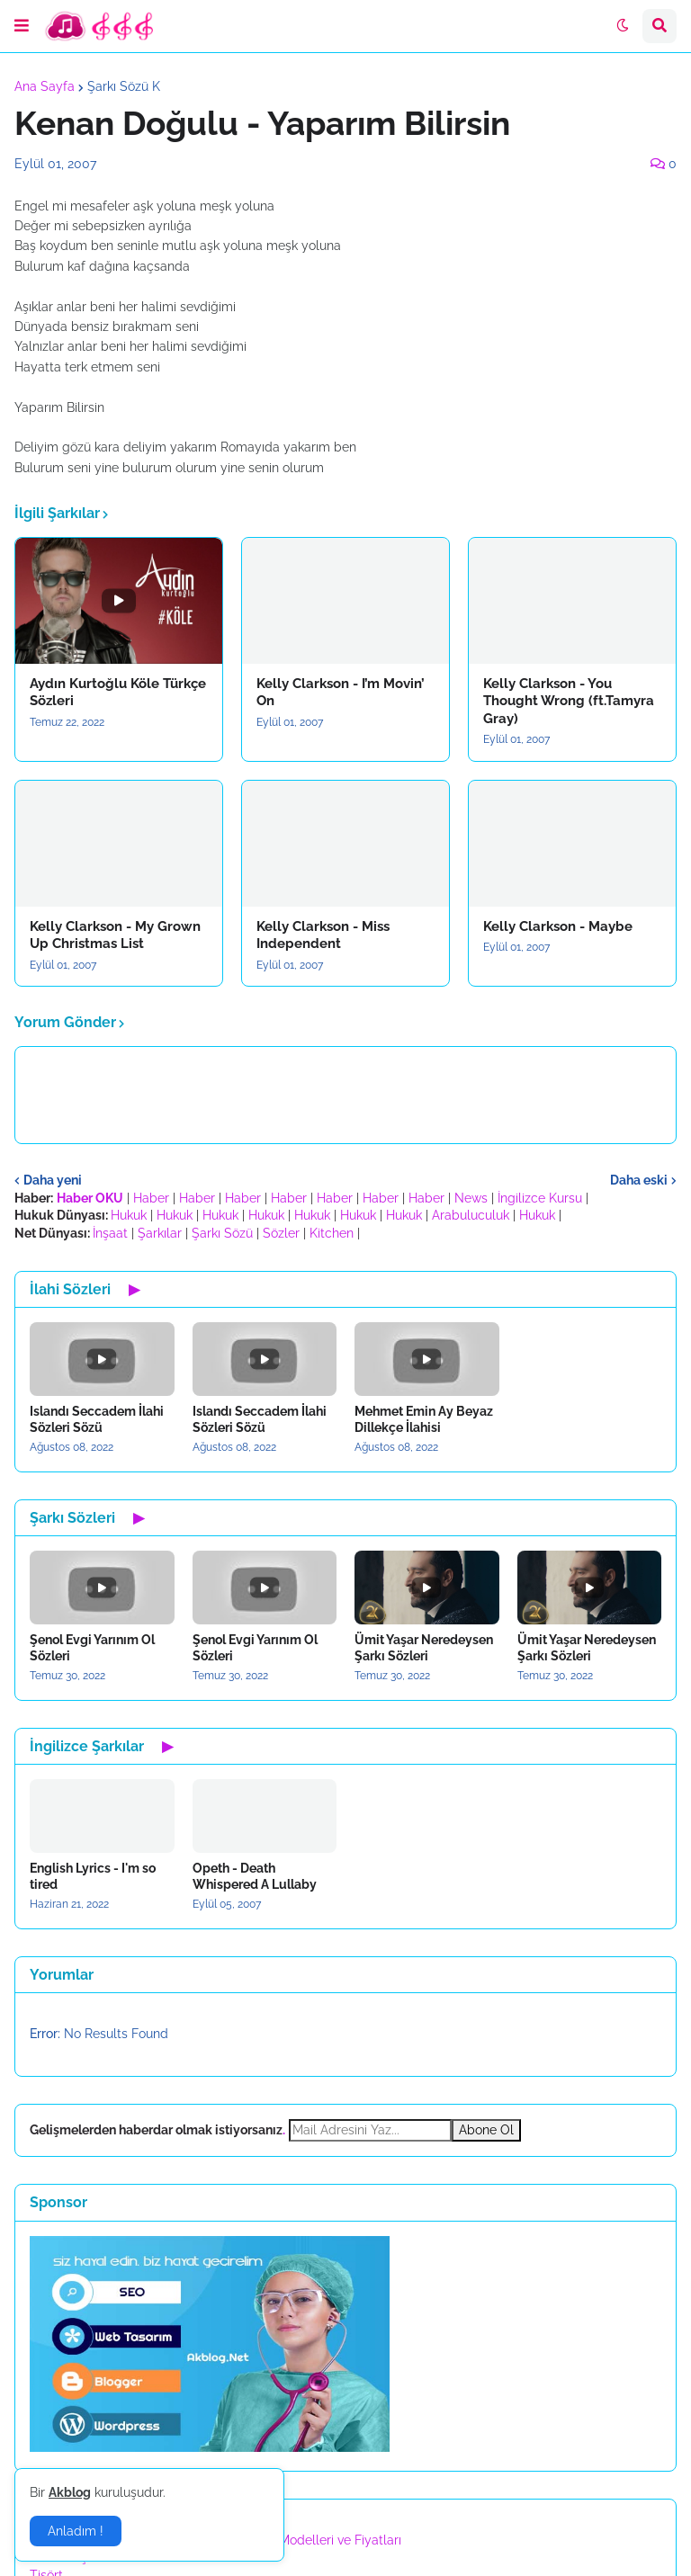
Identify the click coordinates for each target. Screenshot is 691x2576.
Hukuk (129, 1215)
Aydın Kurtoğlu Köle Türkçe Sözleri (118, 692)
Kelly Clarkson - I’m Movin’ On (340, 692)
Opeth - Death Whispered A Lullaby (255, 1876)
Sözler (281, 1233)
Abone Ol (486, 2130)
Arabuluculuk (470, 1215)
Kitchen (332, 1233)
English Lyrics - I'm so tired (93, 1876)
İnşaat (110, 1233)
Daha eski (639, 1180)
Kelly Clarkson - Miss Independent (323, 935)
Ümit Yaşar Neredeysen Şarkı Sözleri (423, 1647)
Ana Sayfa (44, 86)
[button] (21, 26)
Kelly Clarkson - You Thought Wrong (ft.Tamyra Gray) (568, 701)
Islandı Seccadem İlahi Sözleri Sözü (97, 1419)
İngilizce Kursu (540, 1198)
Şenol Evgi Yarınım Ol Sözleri (92, 1647)
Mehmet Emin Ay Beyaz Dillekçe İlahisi (423, 1419)
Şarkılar (160, 1233)
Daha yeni (52, 1180)
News (471, 1198)
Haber (151, 1198)
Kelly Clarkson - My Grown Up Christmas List (115, 935)
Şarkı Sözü (222, 1233)
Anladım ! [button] (75, 2531)
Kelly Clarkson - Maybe (558, 926)
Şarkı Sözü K (123, 86)
